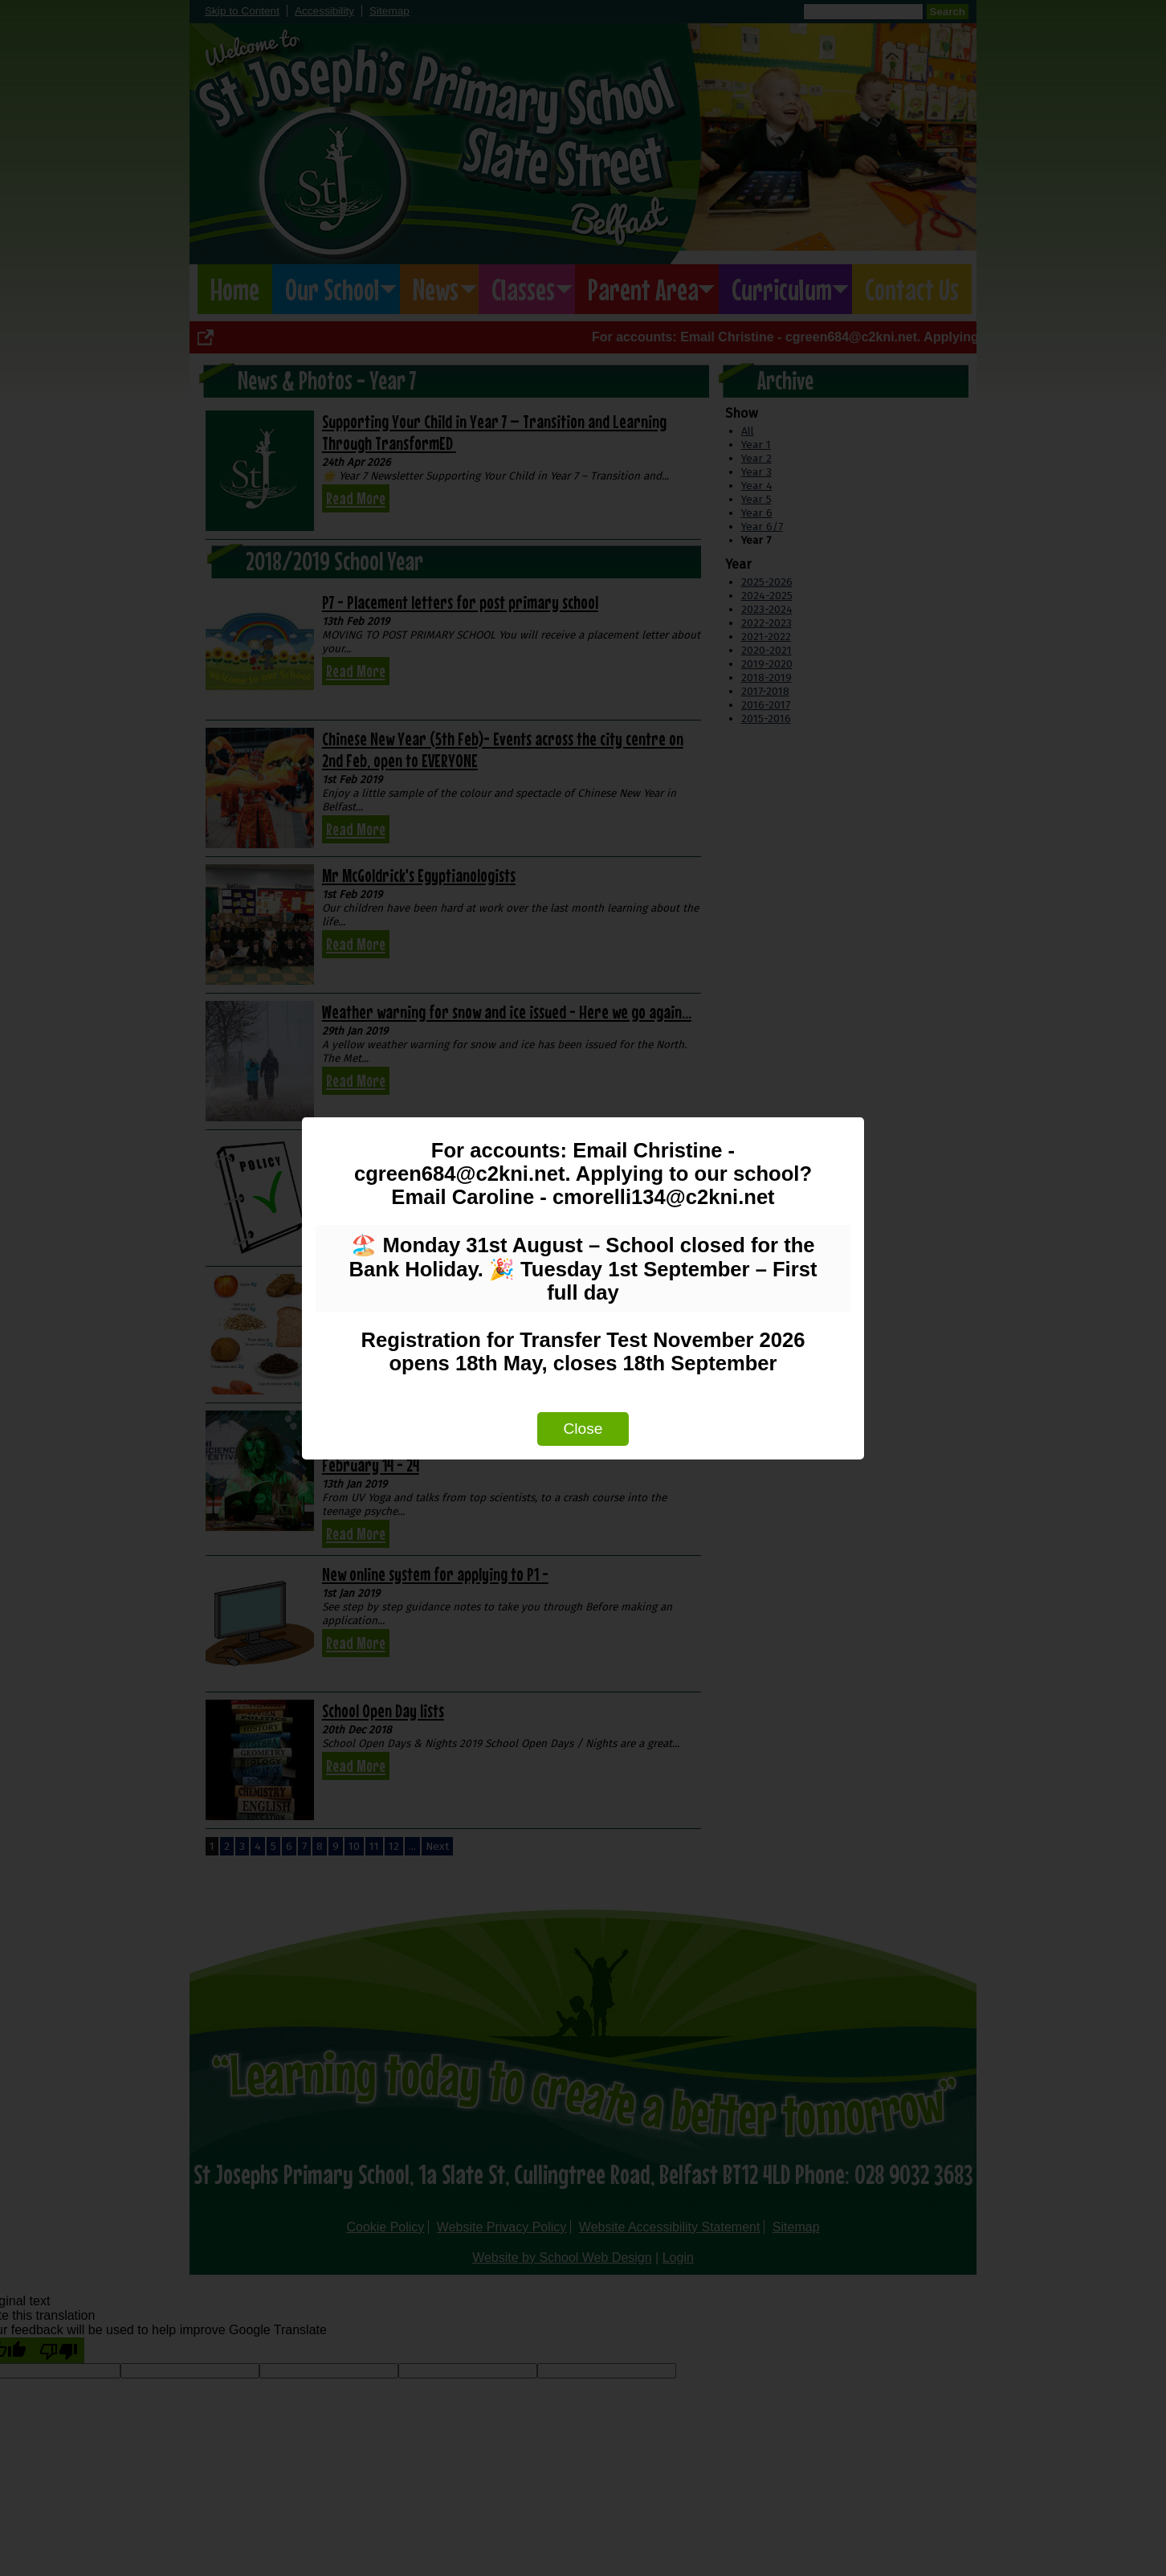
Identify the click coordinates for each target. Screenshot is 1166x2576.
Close (582, 1428)
